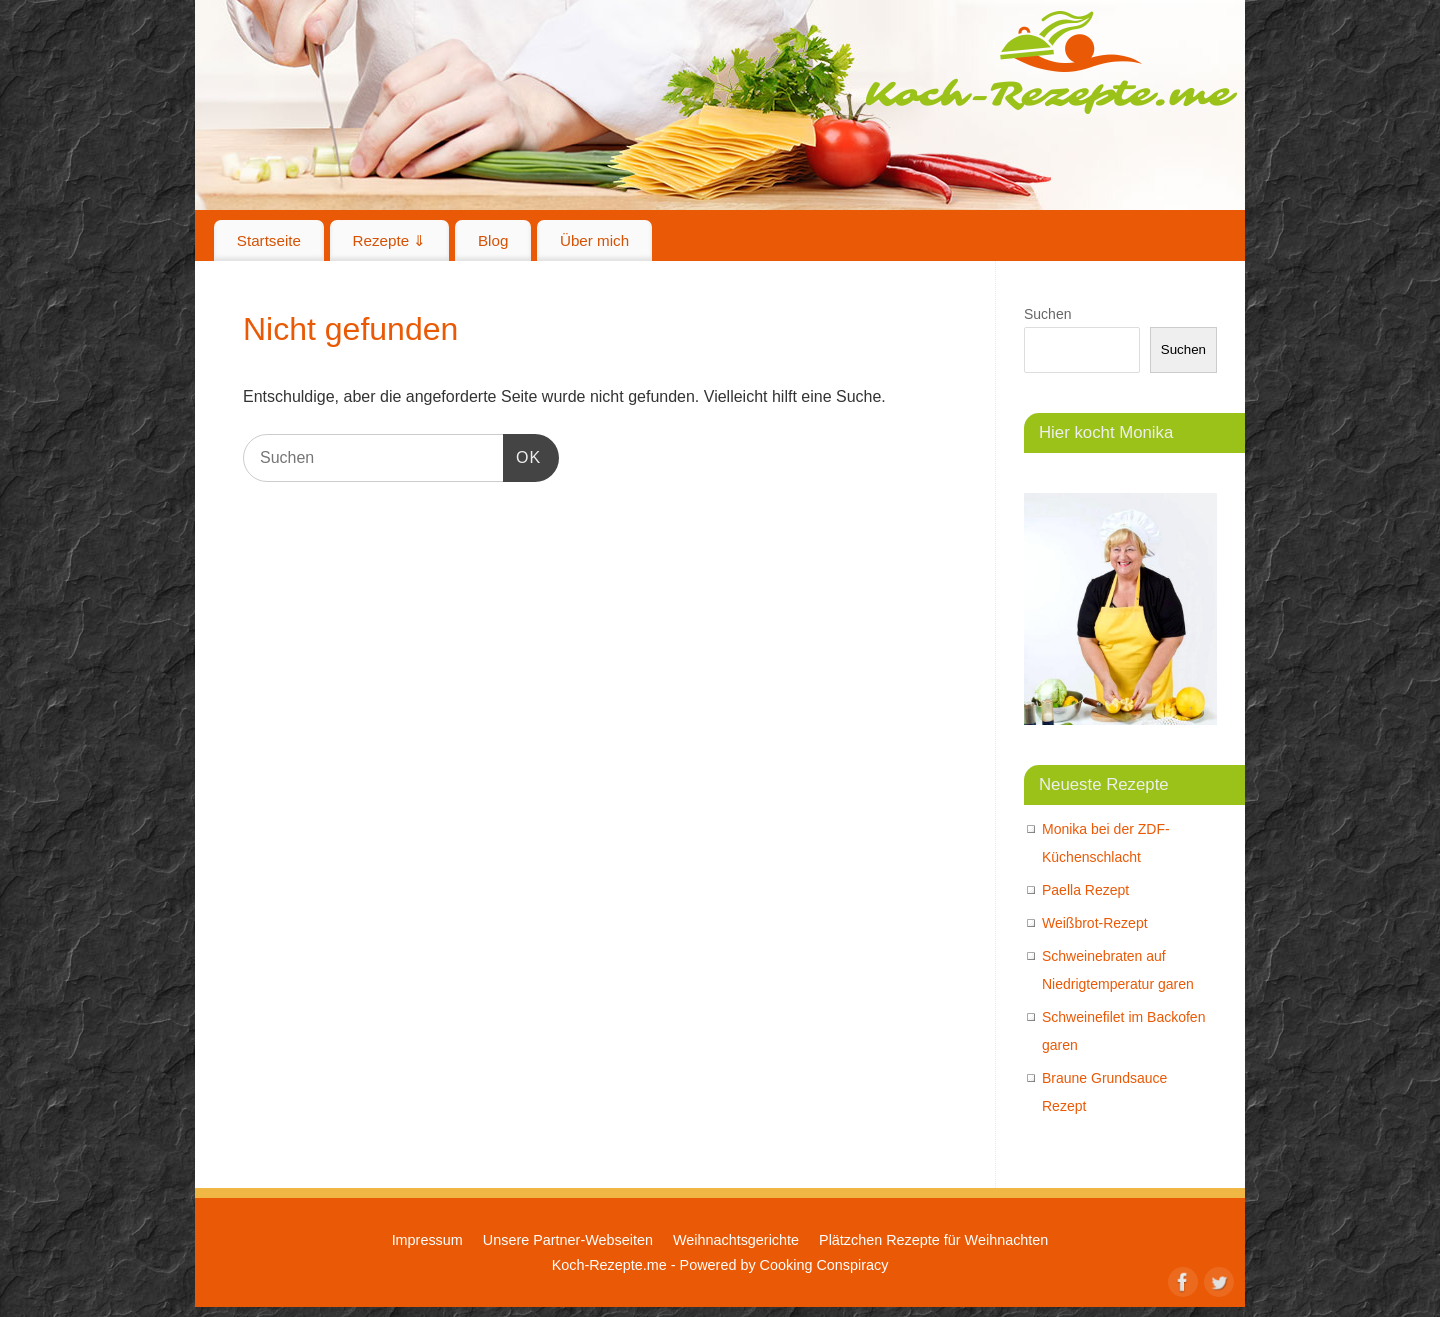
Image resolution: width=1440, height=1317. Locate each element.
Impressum (427, 1240)
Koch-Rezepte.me (1051, 62)
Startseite (269, 240)
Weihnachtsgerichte (736, 1240)
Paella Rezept (1085, 890)
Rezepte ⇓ (390, 240)
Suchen (1047, 314)
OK (522, 454)
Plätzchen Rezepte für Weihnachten (933, 1240)
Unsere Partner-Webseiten (568, 1240)
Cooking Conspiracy (824, 1265)
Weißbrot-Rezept (1095, 923)
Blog (493, 240)
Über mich (594, 240)
